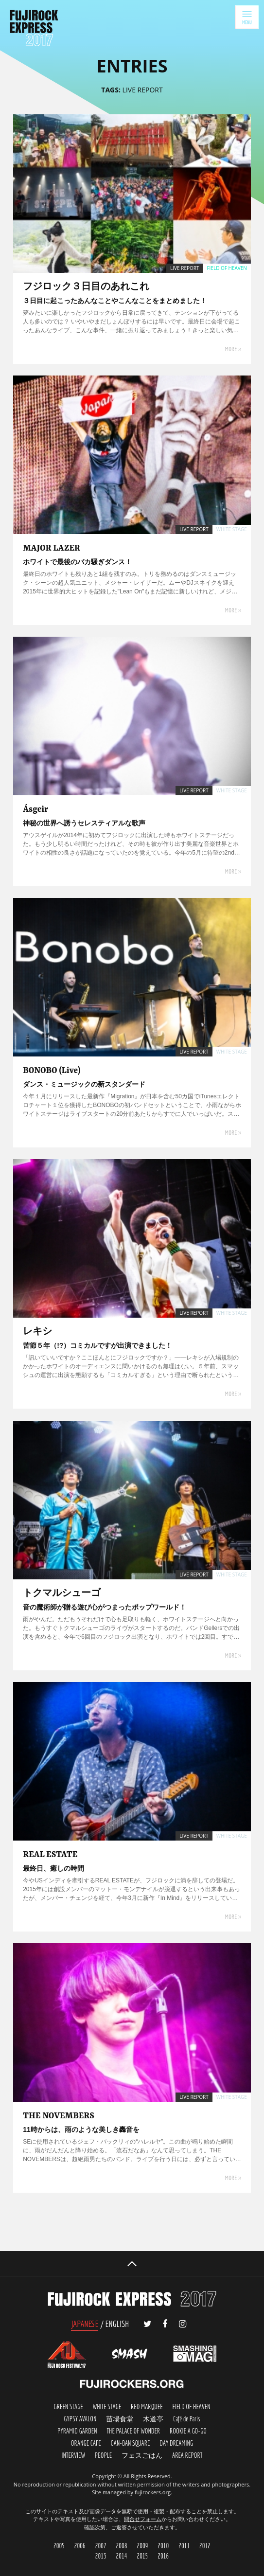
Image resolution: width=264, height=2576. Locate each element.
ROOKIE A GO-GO (188, 2431)
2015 (142, 2556)
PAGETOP (132, 2263)
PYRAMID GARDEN (77, 2431)
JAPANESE (85, 2324)
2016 (163, 2556)
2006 (80, 2546)
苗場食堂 (119, 2419)
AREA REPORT (187, 2456)
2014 (121, 2556)
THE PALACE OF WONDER (133, 2431)
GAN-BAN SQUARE (130, 2443)
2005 (59, 2546)
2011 (184, 2546)
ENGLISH (117, 2324)
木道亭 (153, 2419)
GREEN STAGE (68, 2407)
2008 (121, 2546)
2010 (163, 2546)
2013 (100, 2556)
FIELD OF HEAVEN (191, 2407)
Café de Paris (186, 2419)
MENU (247, 17)
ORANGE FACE (86, 2443)
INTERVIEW (72, 2456)
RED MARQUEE (147, 2407)
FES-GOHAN (142, 2456)
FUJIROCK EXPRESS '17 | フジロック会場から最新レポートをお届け (34, 28)
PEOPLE (103, 2456)
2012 (205, 2546)
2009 (142, 2546)
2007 (100, 2546)
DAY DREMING (176, 2443)
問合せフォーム (142, 2518)
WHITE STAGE (107, 2407)
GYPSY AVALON (80, 2419)
